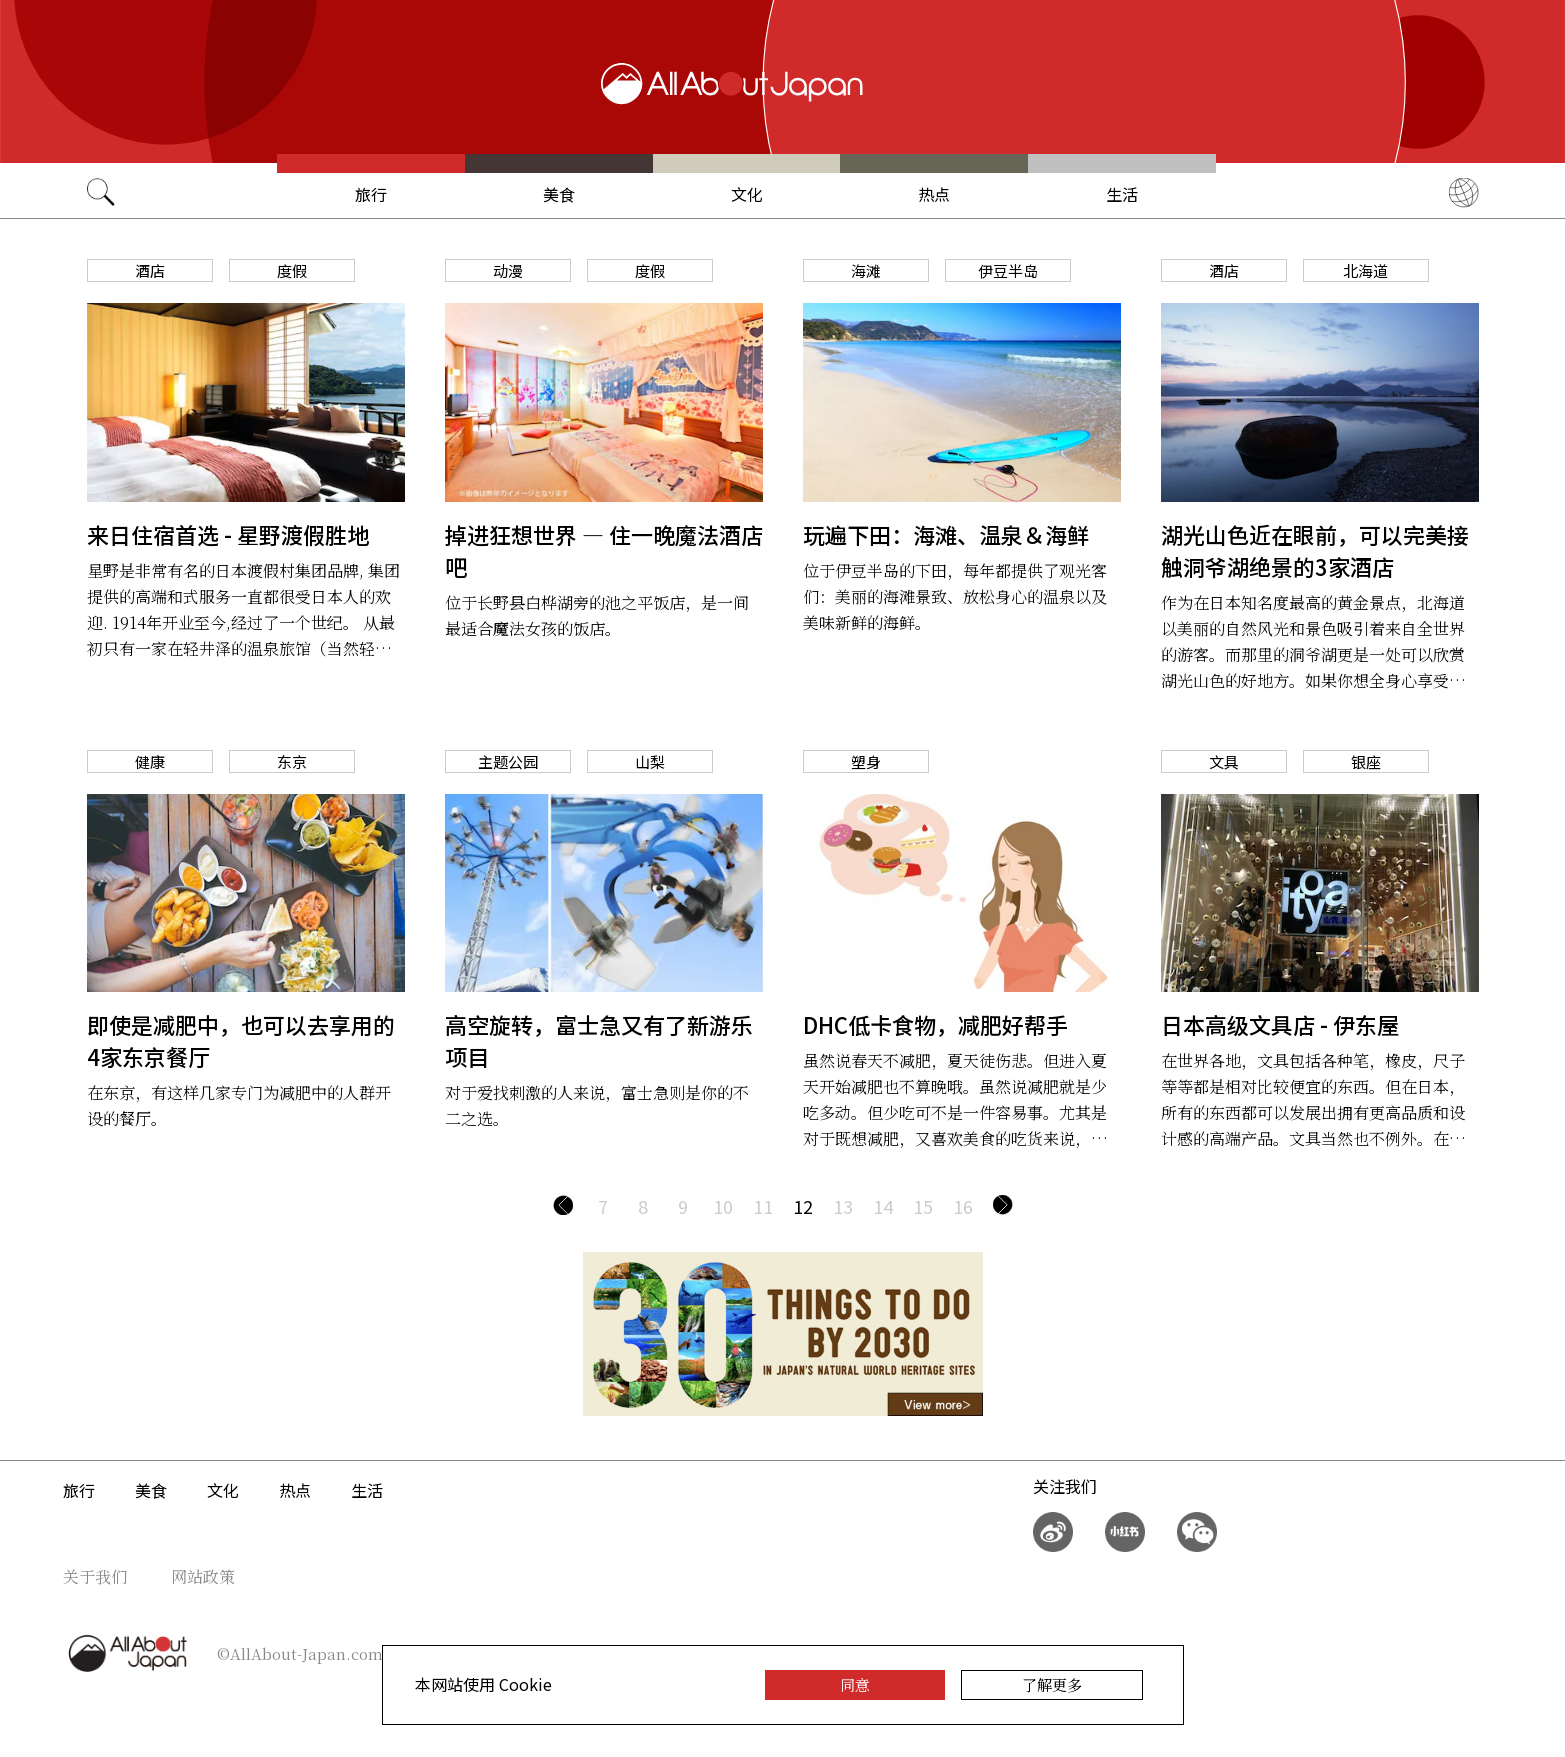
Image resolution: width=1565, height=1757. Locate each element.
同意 (855, 1684)
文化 (747, 194)
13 (843, 1206)
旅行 (371, 194)
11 (763, 1206)
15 (923, 1206)
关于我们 (95, 1576)
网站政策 (203, 1576)
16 (963, 1206)
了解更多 (1052, 1684)
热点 (934, 194)
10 (723, 1206)
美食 (559, 194)
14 (883, 1206)
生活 (1122, 194)
